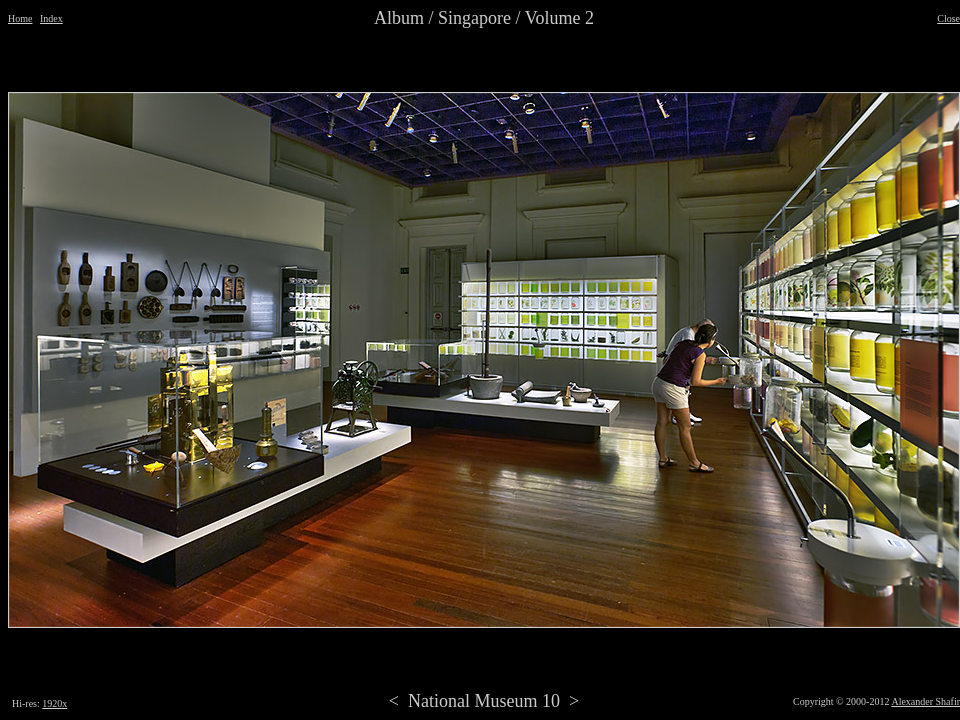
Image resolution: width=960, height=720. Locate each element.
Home (20, 18)
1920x (54, 703)
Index (51, 18)
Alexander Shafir (925, 701)
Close (948, 18)
